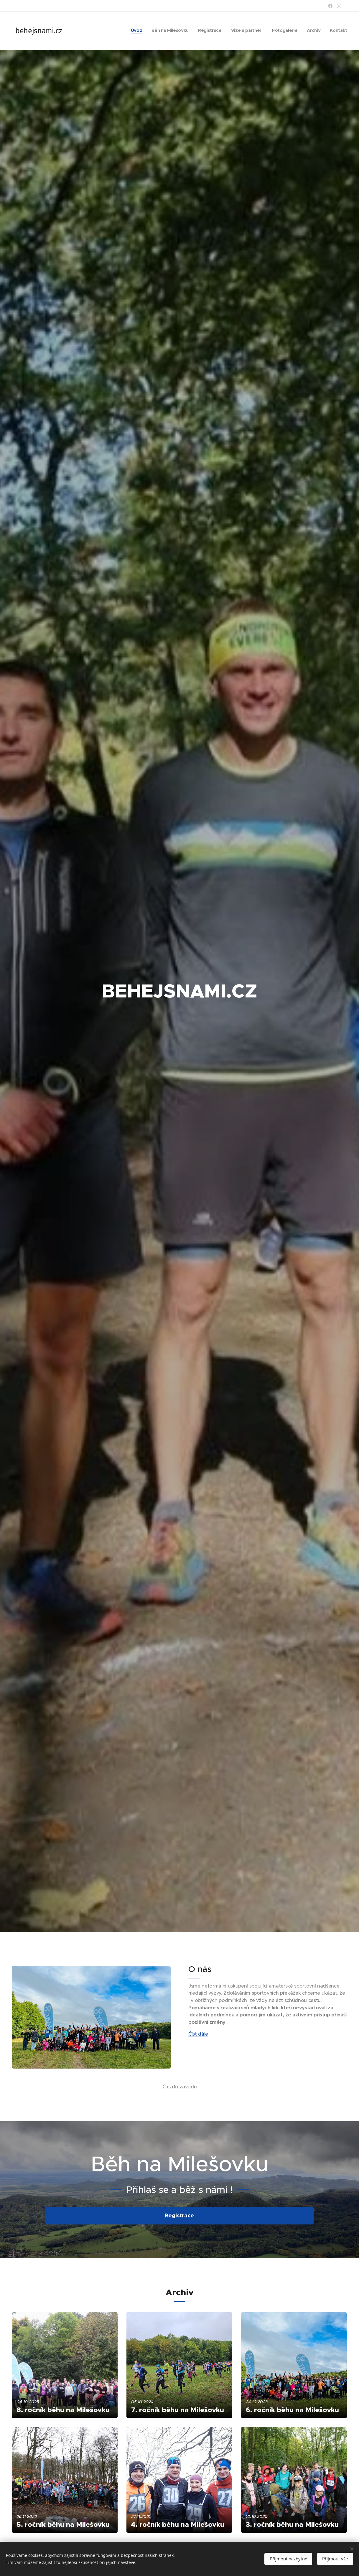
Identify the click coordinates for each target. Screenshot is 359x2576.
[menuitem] (292, 31)
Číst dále (198, 2034)
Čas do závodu (179, 2086)
